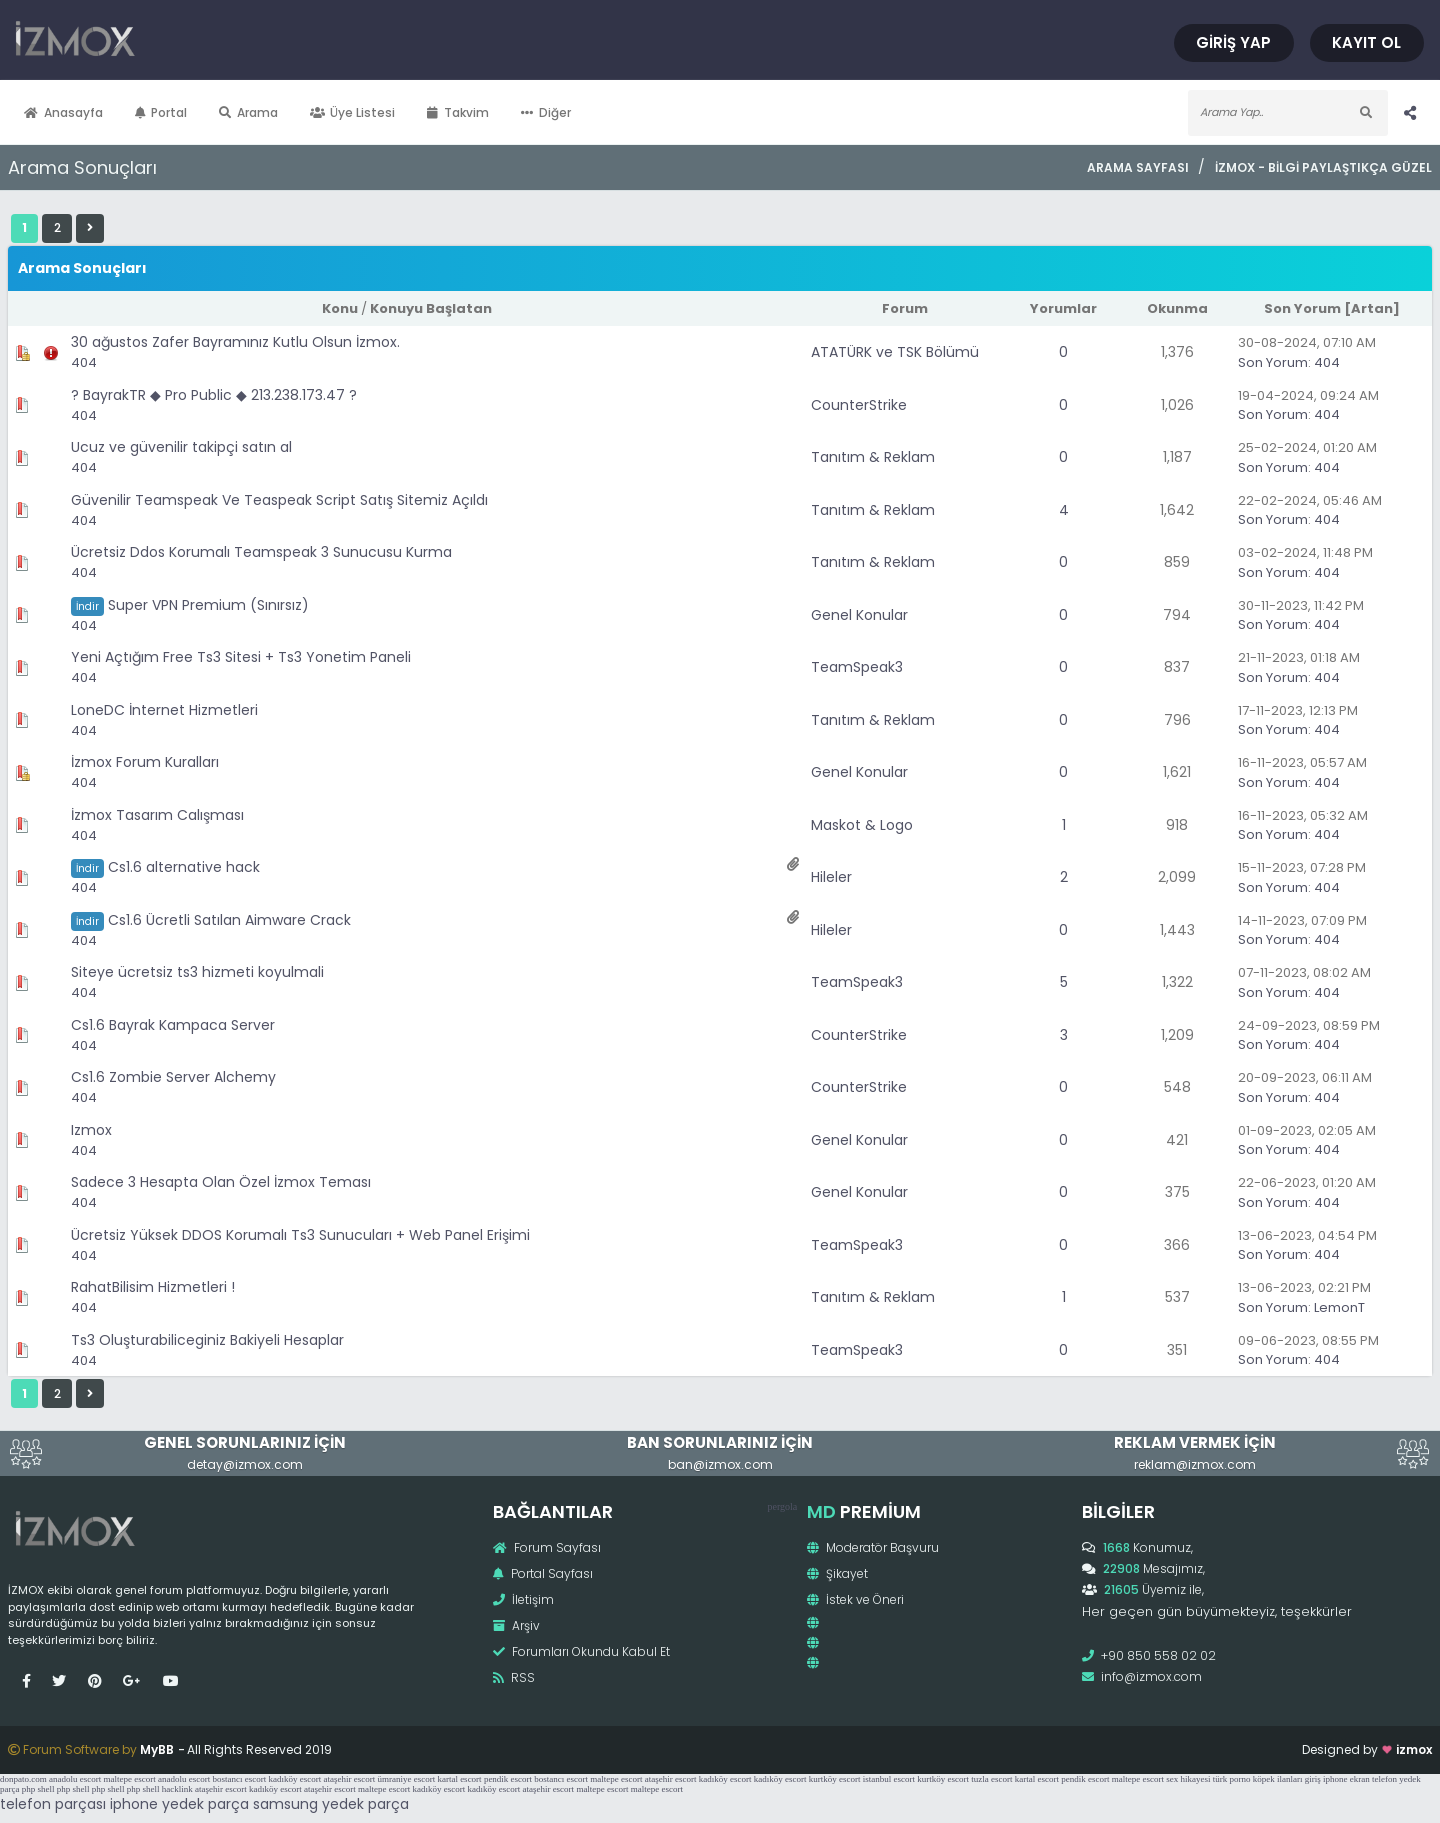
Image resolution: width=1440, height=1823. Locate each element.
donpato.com (23, 1779)
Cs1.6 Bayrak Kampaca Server (173, 1025)
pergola (782, 1506)
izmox (1414, 1749)
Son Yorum (1302, 308)
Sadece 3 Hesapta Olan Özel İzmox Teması (221, 1182)
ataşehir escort (349, 1779)
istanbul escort (889, 1779)
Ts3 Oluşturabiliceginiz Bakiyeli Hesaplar (207, 1340)
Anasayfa (63, 112)
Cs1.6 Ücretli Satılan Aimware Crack (229, 920)
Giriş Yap (1234, 42)
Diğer (546, 112)
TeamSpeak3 (857, 667)
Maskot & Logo (862, 825)
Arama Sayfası (1138, 167)
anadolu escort (75, 1779)
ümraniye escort (406, 1779)
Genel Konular (859, 615)
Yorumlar (1063, 308)
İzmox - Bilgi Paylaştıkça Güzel (1323, 167)
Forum (905, 308)
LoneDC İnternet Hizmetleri (164, 710)
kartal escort (459, 1779)
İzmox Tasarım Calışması (157, 815)
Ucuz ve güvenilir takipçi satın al (181, 447)
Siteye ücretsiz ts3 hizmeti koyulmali (197, 972)
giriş (1313, 1779)
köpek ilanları (1278, 1779)
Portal (161, 112)
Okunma (1177, 308)
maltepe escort (129, 1779)
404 (84, 362)
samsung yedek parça (331, 1804)
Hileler (831, 877)
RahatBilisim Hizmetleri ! (153, 1287)
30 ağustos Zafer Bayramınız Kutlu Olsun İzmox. (235, 342)
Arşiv (516, 1625)
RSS (514, 1677)
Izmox (91, 1130)
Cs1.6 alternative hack (184, 867)
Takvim (458, 112)
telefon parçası (53, 1804)
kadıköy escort (294, 1779)
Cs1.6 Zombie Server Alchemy (173, 1077)
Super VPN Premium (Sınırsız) (208, 605)
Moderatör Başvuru (873, 1547)
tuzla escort (991, 1779)
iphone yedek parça (179, 1804)
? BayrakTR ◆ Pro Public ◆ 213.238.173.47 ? (214, 395)
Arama (248, 112)
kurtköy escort (835, 1779)
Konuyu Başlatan (431, 308)
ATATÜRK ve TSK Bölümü (895, 352)
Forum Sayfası (547, 1547)
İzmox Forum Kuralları (145, 762)
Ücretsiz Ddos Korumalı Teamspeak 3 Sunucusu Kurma (261, 552)
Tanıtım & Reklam (873, 457)
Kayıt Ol (1367, 42)
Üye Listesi (353, 112)
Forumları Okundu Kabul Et (581, 1651)
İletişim (523, 1599)
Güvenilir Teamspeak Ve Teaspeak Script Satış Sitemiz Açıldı (279, 500)
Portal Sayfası (543, 1573)
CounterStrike (859, 405)
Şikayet (837, 1573)
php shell (38, 1789)
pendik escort (508, 1779)
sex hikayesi (1188, 1779)
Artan (1372, 308)
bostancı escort (239, 1779)
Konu (340, 308)
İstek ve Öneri (855, 1599)
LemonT (1339, 1307)
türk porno (1232, 1779)
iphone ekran (1346, 1779)
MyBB (157, 1749)
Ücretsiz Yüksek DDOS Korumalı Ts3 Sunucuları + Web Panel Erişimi (300, 1235)
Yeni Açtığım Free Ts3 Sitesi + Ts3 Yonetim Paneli (241, 657)
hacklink (177, 1789)
